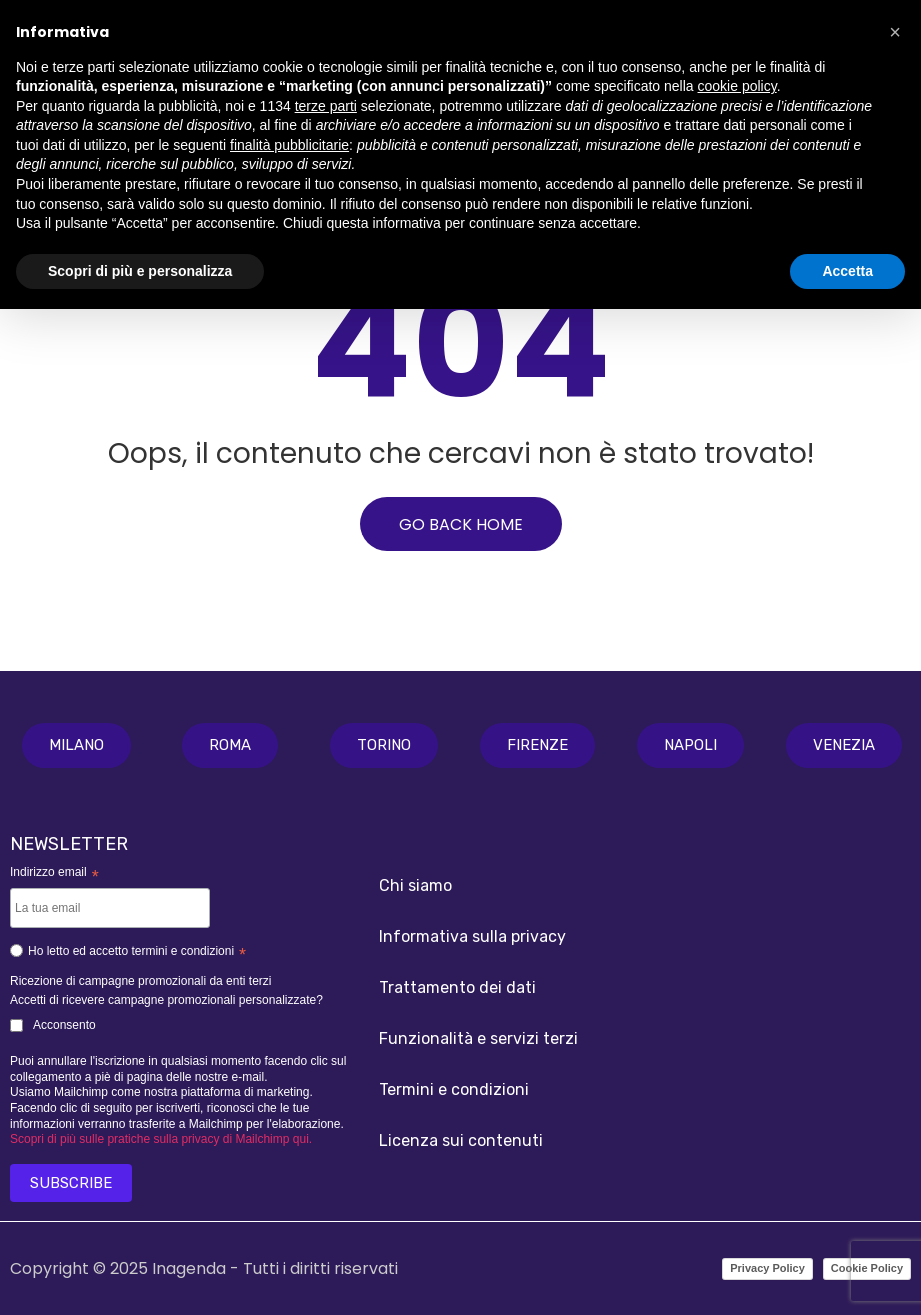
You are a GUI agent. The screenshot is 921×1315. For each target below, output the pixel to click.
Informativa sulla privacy (472, 936)
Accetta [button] (847, 271)
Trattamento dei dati (457, 987)
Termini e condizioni (454, 1089)
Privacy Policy (767, 1268)
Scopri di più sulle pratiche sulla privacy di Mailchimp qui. (161, 1139)
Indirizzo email (54, 874)
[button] (76, 745)
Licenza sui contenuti (461, 1140)
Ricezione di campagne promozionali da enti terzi (140, 981)
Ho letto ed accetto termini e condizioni (128, 954)
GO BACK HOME (461, 524)
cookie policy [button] (737, 86)
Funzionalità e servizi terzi (478, 1038)
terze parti (326, 106)
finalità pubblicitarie (289, 145)
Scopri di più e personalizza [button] (140, 271)
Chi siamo (415, 885)
